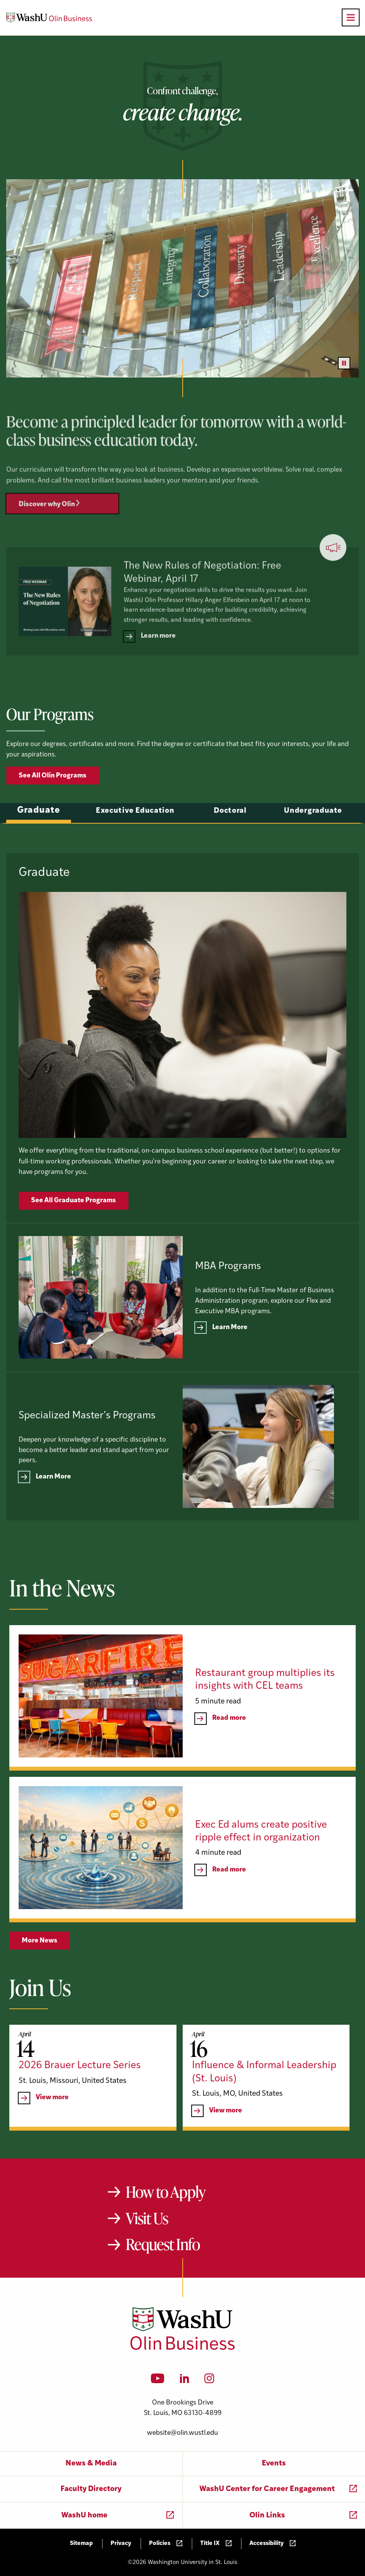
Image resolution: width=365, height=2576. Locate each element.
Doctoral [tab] (230, 848)
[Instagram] (209, 2381)
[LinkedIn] (184, 2381)
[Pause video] (344, 363)
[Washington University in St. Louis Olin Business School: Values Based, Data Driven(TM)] (182, 2348)
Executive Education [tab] (135, 848)
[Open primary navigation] (351, 17)
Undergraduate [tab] (313, 848)
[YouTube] (157, 2381)
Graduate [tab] (38, 847)
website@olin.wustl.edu (182, 2433)
